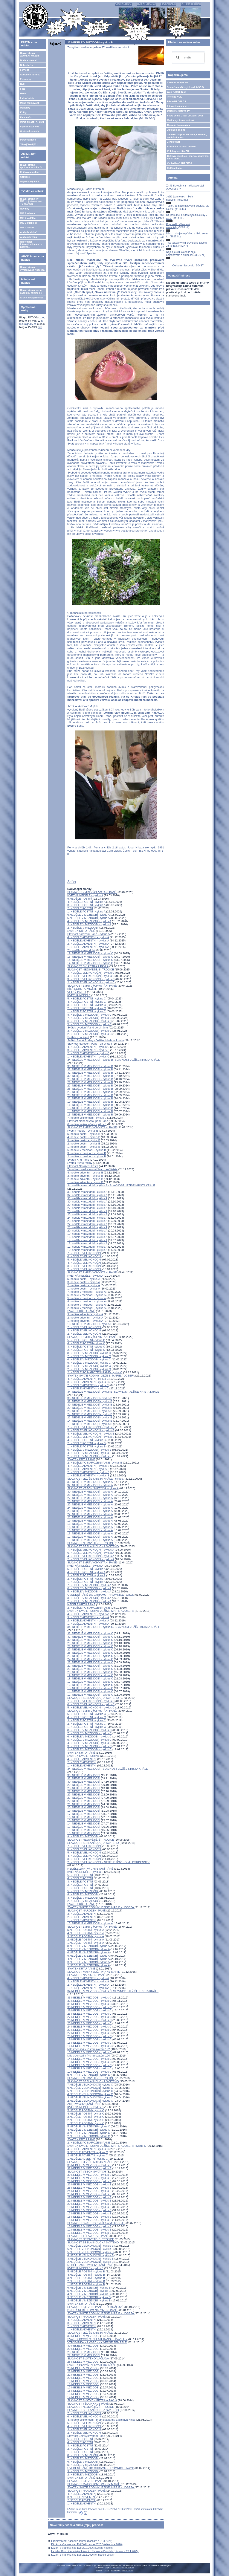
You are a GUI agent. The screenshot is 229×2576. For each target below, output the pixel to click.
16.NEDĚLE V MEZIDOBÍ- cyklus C (89, 2045)
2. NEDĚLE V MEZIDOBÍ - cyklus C (89, 1034)
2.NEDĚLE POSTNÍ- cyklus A (85, 1939)
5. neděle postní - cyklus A (83, 1278)
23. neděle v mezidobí (81, 950)
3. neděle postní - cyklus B (83, 1140)
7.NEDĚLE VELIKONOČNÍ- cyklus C (90, 2084)
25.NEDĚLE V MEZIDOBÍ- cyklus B (89, 2187)
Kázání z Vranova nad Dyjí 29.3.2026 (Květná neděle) (82, 2547)
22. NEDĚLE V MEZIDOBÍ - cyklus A (90, 1514)
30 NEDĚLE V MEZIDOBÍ (83, 2345)
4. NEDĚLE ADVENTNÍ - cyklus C (88, 1046)
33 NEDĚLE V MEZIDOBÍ (83, 2336)
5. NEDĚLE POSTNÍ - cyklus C (86, 998)
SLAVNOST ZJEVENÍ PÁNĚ (85, 2481)
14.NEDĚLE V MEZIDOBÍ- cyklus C (89, 2058)
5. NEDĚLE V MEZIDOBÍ (83, 1891)
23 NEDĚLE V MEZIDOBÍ (83, 2368)
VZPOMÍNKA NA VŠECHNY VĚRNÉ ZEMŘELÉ (97, 2342)
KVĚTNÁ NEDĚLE (79, 995)
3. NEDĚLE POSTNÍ (80, 1881)
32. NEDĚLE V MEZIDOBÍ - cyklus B (90, 1069)
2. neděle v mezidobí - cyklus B (86, 1156)
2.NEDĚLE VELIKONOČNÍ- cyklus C (90, 2100)
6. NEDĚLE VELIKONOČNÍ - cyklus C (91, 1704)
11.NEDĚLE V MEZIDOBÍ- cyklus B (89, 2232)
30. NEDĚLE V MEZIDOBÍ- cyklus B (89, 1404)
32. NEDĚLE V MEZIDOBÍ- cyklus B (89, 1401)
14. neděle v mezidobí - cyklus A (87, 1240)
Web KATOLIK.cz (176, 92)
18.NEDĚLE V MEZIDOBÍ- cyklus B (89, 2210)
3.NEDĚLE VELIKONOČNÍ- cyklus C (90, 2097)
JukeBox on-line (176, 129)
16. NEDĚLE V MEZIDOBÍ (83, 1817)
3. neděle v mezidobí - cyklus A (86, 1304)
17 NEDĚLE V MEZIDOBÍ (83, 2387)
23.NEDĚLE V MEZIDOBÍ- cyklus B (89, 2194)
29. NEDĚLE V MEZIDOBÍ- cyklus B (89, 1407)
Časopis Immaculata (178, 125)
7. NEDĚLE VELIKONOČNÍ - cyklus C (91, 972)
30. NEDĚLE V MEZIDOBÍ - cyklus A (90, 1491)
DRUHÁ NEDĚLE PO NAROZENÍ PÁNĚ (92, 2310)
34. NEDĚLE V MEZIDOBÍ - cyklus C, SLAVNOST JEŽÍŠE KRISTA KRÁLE (113, 1627)
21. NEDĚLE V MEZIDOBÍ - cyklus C (90, 1668)
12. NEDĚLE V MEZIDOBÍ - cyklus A (90, 1536)
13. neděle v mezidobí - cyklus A (87, 1243)
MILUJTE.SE (191, 4)
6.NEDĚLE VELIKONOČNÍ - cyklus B (90, 2249)
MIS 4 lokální (27, 227)
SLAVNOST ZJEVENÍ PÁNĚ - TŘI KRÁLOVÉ (95, 2307)
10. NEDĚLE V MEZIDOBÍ (83, 1833)
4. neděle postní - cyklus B (83, 1137)
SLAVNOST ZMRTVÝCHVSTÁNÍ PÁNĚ (92, 892)
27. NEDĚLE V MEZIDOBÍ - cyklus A (90, 1498)
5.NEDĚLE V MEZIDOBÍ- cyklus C (88, 2126)
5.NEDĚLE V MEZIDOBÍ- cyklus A (88, 918)
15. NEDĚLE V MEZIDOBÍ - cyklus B (90, 1108)
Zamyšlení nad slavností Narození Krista (92, 1169)
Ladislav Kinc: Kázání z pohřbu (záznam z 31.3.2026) (81, 2540)
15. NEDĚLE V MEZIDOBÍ (83, 1820)
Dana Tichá (81, 2509)
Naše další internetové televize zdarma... (31, 244)
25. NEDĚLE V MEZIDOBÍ (83, 1794)
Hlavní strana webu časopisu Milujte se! (31, 291)
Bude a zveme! (28, 60)
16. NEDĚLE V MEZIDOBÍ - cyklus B (90, 1104)
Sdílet (71, 882)
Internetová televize (178, 106)
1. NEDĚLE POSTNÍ (80, 1888)
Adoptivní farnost (30, 74)
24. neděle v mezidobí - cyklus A (87, 1217)
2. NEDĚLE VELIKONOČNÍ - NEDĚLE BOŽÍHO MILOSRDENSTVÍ (108, 1862)
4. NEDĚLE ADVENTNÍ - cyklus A (88, 937)
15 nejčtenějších (29, 144)
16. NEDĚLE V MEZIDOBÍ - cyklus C (90, 956)
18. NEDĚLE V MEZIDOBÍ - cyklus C (90, 1678)
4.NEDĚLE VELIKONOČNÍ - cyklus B (90, 2255)
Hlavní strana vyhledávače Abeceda (32, 268)
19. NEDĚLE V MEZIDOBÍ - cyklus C (90, 953)
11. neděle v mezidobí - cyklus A (87, 1246)
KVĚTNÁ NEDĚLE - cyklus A (85, 895)
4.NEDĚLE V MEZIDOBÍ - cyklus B (89, 2294)
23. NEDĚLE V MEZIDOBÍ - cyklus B (90, 1095)
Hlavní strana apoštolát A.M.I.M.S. (31, 166)
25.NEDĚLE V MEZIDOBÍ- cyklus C (89, 2023)
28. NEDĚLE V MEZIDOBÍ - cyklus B (90, 1082)
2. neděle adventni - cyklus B (85, 1179)
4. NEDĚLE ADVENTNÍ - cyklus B (88, 1465)
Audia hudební (28, 232)
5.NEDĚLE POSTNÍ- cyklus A (85, 1929)
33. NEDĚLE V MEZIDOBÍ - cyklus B (90, 1066)
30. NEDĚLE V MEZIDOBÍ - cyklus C (90, 1639)
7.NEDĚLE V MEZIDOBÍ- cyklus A (88, 1949)
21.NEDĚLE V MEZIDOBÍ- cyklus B (89, 2200)
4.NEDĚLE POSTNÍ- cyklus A (85, 1933)
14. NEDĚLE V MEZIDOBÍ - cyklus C (90, 963)
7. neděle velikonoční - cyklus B (87, 1117)
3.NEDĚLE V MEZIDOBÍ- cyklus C (88, 2132)
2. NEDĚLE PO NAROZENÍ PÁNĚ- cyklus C (94, 1372)
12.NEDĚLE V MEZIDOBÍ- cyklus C (89, 2065)
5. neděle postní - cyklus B (83, 1133)
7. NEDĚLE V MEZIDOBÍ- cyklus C (89, 1356)
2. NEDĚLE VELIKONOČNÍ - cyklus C (91, 982)
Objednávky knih (29, 181)
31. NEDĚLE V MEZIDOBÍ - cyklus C (90, 1636)
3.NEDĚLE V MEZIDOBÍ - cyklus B (89, 2297)
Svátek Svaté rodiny (79, 1162)
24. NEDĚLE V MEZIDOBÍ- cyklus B (89, 1414)
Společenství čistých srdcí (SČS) (185, 87)
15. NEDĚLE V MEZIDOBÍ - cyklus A (90, 1530)
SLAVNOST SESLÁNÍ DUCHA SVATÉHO (93, 1546)
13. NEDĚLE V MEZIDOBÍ (83, 1826)
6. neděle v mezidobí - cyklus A (86, 1295)
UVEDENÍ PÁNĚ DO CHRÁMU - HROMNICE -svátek (100, 1594)
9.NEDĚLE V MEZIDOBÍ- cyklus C (88, 2074)
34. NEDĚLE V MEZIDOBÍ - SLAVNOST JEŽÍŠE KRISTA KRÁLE (107, 1768)
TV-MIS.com (146, 4)
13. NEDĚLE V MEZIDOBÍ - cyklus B (90, 1114)
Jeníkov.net (173, 142)
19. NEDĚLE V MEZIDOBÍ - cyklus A (90, 1520)
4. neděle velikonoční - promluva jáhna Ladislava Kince (101, 2419)
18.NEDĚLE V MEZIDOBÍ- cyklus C (89, 2042)
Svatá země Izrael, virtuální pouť (185, 115)
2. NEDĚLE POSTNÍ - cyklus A (86, 1578)
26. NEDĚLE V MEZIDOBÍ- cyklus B (89, 1411)
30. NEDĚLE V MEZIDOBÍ (83, 1781)
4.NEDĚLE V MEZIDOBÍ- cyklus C (88, 2129)
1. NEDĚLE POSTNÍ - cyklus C (86, 1011)
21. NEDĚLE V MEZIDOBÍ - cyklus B (90, 1098)
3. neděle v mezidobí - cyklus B (86, 1153)
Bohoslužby (26, 65)
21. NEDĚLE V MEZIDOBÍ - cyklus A (90, 1517)
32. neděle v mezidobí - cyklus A (87, 1195)
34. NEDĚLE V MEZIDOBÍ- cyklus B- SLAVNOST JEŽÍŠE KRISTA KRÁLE (113, 1391)
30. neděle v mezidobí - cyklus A (87, 1201)
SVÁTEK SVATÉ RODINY (83, 1755)
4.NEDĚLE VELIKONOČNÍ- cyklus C (90, 2094)
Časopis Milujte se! (178, 82)
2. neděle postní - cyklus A (83, 1285)
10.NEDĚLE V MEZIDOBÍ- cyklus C (89, 2071)
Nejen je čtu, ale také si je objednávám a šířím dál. (181, 254)
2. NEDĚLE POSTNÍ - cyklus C (86, 1008)
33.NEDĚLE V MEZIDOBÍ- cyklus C (89, 1997)
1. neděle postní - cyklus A (83, 1288)
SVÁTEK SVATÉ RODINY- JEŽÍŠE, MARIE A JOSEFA (101, 1375)
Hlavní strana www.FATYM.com (29, 54)
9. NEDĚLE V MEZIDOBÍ (83, 1836)
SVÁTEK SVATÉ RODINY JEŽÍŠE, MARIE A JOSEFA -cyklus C (106, 2145)
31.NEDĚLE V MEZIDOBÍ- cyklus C (89, 2004)
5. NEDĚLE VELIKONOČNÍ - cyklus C (91, 1707)
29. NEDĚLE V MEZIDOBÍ (83, 1784)
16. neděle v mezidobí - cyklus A (87, 1237)
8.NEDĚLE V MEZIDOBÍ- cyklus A (88, 1946)
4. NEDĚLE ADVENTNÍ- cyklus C (88, 1378)
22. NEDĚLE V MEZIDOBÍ (83, 1801)
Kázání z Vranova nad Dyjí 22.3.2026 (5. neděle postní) (82, 2554)
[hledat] (187, 57)
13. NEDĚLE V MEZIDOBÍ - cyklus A (90, 1533)
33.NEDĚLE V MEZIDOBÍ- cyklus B (89, 2165)
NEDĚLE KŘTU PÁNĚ (81, 1604)
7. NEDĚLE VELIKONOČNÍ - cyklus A (90, 1549)
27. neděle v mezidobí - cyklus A (87, 1208)
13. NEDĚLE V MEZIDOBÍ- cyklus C (90, 1324)
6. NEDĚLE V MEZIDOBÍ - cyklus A (89, 1588)
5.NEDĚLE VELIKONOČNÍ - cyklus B (90, 2252)
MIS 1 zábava (27, 213)
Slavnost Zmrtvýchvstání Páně (86, 2435)
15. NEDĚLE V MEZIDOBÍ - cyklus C (90, 959)
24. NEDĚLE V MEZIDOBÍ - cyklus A (90, 1507)
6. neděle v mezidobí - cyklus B (86, 1150)
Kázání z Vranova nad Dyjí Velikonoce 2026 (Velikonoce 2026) (86, 2544)
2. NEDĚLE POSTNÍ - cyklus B (86, 1443)
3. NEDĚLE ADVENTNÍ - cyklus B (88, 1469)
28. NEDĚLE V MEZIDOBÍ (83, 1788)
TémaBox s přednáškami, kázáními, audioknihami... (187, 135)
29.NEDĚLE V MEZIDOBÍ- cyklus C (89, 2010)
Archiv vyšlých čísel (31, 297)
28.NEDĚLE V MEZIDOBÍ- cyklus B (89, 2181)
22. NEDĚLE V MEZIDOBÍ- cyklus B (89, 1417)
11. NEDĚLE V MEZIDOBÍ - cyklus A (90, 1540)
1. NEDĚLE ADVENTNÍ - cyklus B (88, 1475)
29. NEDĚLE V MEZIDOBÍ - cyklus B (90, 1079)
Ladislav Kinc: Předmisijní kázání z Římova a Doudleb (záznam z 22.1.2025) (95, 2551)
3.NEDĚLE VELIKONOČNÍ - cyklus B (90, 2258)
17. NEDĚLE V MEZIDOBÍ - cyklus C (90, 1681)
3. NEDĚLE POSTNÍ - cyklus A (86, 905)
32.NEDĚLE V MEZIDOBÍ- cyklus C (89, 2000)
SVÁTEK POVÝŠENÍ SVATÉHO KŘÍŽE (91, 2365)
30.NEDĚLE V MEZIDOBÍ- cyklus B (89, 2174)
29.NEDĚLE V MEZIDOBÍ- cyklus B (89, 2178)
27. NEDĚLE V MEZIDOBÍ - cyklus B (90, 1085)
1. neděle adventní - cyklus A (85, 1320)
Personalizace (28, 139)
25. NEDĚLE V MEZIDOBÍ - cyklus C (90, 1656)
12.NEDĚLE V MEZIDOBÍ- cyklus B (89, 2229)
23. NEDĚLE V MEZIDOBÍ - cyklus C (90, 1662)
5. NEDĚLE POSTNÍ (80, 1875)
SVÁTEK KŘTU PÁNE (81, 1904)
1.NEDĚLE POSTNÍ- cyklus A (85, 1942)
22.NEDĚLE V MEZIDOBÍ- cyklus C (89, 2033)
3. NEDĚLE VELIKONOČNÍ (84, 1266)
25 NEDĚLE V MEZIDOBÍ (83, 2361)
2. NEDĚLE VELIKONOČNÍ (84, 1269)
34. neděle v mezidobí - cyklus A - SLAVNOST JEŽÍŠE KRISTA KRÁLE (111, 1185)
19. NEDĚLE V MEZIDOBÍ (83, 1810)
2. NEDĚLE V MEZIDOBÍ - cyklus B (89, 1456)
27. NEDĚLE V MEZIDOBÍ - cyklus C (90, 1649)
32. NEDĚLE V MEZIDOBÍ (83, 1778)
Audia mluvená (28, 237)
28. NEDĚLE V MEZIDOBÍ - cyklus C (90, 1646)
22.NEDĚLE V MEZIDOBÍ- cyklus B (89, 2197)
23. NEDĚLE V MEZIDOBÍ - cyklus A (90, 1511)
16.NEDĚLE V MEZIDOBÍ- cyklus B (89, 2216)
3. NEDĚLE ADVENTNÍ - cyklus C (88, 1050)
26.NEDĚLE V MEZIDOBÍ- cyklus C (89, 2020)
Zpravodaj (25, 79)
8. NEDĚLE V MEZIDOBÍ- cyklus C (89, 1353)
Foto (22, 88)
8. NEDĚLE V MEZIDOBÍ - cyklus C (89, 1014)
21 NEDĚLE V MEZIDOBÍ (83, 2374)
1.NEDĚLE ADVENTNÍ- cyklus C (87, 2158)
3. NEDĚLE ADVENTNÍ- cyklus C (88, 1382)
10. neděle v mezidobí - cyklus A (87, 1249)
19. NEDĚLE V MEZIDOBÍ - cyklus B (90, 1101)
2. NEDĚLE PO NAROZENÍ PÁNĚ (89, 1607)
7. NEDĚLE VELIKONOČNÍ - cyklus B (90, 1427)
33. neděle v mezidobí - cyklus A (87, 1191)
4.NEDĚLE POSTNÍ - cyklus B (86, 2274)
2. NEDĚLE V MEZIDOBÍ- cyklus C (89, 1369)
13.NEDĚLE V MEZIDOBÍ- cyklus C (89, 2062)
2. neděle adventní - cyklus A (85, 1317)
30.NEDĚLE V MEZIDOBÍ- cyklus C (89, 2007)
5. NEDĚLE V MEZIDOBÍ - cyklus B (89, 1449)
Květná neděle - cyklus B (82, 1130)
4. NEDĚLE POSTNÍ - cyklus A (86, 901)
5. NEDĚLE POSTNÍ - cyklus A (86, 1569)
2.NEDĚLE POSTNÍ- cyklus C (85, 2120)
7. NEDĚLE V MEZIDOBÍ (83, 2458)
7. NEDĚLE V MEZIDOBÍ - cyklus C (89, 1017)
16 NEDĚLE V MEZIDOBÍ (83, 2390)
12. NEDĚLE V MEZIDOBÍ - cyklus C (90, 1694)
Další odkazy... (175, 168)
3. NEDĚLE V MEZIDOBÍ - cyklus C (89, 1030)
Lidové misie (27, 98)
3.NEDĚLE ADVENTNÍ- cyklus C (87, 2152)
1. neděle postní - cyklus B (83, 1146)
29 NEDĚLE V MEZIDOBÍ (83, 2348)
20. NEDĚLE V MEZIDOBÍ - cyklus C (90, 1672)
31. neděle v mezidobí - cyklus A (87, 1198)
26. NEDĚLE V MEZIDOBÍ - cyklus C (90, 1652)
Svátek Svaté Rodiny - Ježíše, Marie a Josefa (95, 1040)
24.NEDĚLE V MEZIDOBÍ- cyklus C (89, 2026)
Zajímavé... (26, 117)
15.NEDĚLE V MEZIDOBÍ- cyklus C (89, 2052)
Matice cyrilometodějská (180, 120)
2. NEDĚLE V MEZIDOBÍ (83, 927)
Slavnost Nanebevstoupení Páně (87, 1121)
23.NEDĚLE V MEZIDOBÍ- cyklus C (89, 2029)
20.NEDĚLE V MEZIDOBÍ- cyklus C (89, 2036)
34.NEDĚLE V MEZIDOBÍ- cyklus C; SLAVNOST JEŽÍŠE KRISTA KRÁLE (113, 1991)
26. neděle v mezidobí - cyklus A (87, 1211)
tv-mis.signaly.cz (31, 322)
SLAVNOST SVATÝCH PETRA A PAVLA (92, 2400)
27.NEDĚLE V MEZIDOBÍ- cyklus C (89, 2016)
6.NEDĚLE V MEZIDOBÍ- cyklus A (88, 914)
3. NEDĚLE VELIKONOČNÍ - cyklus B (90, 1436)
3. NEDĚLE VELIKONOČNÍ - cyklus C (91, 979)
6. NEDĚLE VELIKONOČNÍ (84, 1256)
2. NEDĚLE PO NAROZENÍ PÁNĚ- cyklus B (94, 1462)
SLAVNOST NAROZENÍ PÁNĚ (86, 1910)
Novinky (24, 208)
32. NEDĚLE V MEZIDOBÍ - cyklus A (90, 1485)
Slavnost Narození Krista (82, 1166)
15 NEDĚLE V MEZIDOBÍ (83, 2394)
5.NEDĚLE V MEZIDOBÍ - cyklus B (89, 2290)
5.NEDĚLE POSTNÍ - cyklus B (86, 2271)
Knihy (23, 112)
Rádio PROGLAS (176, 101)
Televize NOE (174, 96)
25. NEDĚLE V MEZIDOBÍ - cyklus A (90, 1504)
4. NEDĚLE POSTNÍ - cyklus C (86, 1001)
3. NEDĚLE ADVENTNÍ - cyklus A (88, 940)
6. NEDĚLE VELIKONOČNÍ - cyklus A (90, 1552)
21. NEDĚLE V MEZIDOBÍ (83, 1804)
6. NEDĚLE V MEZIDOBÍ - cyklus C (89, 1021)
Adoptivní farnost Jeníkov (181, 146)
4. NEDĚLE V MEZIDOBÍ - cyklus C (89, 1743)
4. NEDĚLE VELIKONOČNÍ (84, 1262)
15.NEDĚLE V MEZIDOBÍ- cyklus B (89, 2220)
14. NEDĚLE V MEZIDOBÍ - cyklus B (90, 1111)
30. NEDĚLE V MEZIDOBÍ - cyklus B (90, 1075)
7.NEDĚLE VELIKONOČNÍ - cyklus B (90, 2245)
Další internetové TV (178, 111)
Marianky (25, 107)
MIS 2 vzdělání (28, 218)
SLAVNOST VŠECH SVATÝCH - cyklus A (93, 1488)
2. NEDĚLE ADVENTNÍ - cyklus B (88, 1472)
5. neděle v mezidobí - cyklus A (86, 1298)
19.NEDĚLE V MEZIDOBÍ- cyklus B (89, 2207)
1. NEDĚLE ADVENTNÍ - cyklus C (88, 1056)
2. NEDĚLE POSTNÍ (80, 908)
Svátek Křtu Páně (78, 1037)
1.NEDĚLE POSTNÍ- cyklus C (85, 2123)
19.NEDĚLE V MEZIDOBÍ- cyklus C (89, 2039)
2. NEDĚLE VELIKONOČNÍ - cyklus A (90, 1559)
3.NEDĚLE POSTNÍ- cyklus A (85, 1936)
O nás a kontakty (29, 131)
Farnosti (24, 70)
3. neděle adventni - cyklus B (85, 1175)
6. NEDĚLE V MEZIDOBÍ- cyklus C (89, 1359)
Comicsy (25, 177)
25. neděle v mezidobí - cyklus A (87, 1214)
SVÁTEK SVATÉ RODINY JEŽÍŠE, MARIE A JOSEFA (100, 1610)
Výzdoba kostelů (29, 126)
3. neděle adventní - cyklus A (85, 1314)
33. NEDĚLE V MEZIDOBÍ (83, 1775)
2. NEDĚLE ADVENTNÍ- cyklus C (88, 1385)
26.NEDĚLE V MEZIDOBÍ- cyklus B (89, 2184)
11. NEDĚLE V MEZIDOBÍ (83, 1830)
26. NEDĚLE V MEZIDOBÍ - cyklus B (90, 1088)
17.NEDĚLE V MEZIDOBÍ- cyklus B (89, 2213)
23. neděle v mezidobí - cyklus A (87, 1220)
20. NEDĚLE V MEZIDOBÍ (83, 1807)
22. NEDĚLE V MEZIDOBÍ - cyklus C (90, 1665)
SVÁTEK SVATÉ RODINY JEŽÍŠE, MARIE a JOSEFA (101, 1907)
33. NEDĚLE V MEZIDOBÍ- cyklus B (89, 1398)
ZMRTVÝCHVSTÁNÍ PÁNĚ (84, 2103)
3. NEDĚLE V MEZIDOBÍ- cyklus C (89, 1365)
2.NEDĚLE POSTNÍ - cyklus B (86, 2281)
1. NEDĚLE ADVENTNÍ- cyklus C (88, 1388)
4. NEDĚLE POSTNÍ (80, 1878)
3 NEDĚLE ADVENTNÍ (81, 2497)
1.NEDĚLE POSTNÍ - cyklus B (86, 2284)
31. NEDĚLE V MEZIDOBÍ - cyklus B (90, 1072)
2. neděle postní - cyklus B (83, 1143)
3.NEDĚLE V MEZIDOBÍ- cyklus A (88, 1962)
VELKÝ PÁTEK (76, 992)
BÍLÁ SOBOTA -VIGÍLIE (82, 988)
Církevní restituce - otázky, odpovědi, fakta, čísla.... (188, 157)
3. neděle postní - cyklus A (83, 1282)
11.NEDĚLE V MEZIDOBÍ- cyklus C (89, 2068)
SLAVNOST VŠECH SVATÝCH (86, 2171)
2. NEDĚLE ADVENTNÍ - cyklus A (88, 943)
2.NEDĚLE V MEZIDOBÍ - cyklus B (89, 2300)
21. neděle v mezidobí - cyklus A (87, 1227)
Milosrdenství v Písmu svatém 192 (88, 2049)
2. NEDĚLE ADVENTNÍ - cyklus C (88, 1053)
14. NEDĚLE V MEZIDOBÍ (83, 1823)
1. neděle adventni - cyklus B (85, 1182)
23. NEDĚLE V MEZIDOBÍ (83, 1797)
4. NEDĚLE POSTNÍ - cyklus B (86, 1440)
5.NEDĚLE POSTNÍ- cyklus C (85, 2110)
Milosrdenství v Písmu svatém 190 (88, 2055)
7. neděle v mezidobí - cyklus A (86, 1291)
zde (41, 317)
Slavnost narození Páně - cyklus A (88, 934)
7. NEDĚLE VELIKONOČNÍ (84, 1253)
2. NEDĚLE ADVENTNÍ (81, 1762)
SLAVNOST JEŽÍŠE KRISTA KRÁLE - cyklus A (96, 1478)
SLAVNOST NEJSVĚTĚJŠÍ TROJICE (90, 969)
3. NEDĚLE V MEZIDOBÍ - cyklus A (89, 924)
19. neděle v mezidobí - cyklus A (87, 1233)
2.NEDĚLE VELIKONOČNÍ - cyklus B (90, 2261)
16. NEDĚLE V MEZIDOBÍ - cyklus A (90, 1527)
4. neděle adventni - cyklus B (85, 1172)
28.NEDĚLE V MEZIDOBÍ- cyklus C (89, 2013)
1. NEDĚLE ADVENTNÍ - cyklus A (88, 947)
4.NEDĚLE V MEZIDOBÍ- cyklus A (88, 1958)
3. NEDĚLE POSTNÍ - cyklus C (86, 1005)
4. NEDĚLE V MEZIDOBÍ (83, 1894)
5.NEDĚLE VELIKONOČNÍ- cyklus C (90, 2091)
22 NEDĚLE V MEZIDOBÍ (83, 2371)
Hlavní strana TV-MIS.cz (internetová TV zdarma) (30, 201)
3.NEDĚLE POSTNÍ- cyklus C (85, 2116)
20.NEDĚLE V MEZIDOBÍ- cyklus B (89, 2203)
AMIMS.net (123, 4)
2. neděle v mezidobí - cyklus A (86, 1307)
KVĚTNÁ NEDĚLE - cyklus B (85, 1871)
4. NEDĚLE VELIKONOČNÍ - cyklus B (90, 1433)
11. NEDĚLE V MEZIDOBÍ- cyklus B (89, 1424)
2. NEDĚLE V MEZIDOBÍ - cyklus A (89, 1601)
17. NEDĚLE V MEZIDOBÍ (83, 1813)
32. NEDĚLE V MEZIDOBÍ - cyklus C (90, 1633)
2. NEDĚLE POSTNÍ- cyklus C (86, 1349)
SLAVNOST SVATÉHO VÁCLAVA (88, 2358)
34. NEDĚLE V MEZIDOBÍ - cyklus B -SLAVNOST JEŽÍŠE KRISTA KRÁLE (113, 1059)
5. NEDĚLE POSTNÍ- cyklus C (86, 1340)
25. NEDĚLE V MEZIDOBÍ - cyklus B (90, 1092)
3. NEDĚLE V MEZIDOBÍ (83, 1897)
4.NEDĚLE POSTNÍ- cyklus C (85, 2113)
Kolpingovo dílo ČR (178, 151)
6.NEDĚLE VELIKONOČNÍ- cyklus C (90, 2087)
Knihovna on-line (29, 172)
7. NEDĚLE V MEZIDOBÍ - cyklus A (89, 1585)
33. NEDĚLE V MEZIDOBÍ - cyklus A (90, 1482)
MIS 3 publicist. (28, 223)
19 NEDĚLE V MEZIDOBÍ (83, 2381)
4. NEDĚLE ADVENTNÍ (81, 1759)
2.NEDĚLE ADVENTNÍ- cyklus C (87, 2155)
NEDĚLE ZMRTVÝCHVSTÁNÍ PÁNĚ (90, 1868)
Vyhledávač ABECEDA (179, 163)
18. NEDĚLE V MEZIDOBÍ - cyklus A (90, 1523)
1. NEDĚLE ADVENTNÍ (81, 1765)
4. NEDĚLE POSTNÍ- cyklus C (86, 1343)
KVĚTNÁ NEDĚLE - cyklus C (85, 2107)
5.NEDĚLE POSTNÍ (79, 898)
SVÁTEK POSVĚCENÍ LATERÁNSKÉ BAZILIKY (97, 2339)
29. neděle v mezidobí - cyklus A (87, 1204)
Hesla (23, 93)
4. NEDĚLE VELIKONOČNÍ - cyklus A (90, 1556)
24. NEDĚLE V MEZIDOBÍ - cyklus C (90, 1659)
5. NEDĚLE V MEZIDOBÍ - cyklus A (89, 1591)
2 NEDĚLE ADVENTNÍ (81, 2500)
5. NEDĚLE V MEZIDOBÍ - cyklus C (89, 1024)
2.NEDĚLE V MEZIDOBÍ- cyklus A (88, 1965)
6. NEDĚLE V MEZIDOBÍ (83, 2461)
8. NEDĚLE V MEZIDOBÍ (83, 2455)
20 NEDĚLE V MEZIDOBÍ (83, 2377)
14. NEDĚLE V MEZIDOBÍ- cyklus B (89, 1420)
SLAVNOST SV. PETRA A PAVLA (88, 966)
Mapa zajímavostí (29, 103)
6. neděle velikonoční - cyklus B (87, 1124)
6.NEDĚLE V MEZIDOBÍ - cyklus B (89, 2287)
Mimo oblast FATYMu (32, 122)
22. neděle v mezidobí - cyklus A (87, 1224)
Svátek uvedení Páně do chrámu (87, 1027)
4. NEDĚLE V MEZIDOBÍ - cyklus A (89, 921)
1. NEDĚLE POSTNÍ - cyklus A (86, 911)
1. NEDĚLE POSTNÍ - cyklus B (86, 1446)
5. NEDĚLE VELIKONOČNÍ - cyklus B (90, 1430)
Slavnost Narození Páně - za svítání (89, 1043)
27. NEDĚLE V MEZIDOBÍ (83, 1791)
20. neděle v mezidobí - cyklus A (87, 1230)
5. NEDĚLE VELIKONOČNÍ (84, 1259)
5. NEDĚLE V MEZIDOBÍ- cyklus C (89, 1362)
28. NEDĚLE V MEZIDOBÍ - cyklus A (90, 1494)
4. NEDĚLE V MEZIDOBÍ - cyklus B (89, 1453)
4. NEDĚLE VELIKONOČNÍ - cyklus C (91, 976)
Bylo (22, 84)
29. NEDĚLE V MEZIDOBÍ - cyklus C (90, 1643)
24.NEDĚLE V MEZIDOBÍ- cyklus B (89, 2191)
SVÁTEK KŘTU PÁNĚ (81, 930)
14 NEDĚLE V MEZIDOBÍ (83, 2397)
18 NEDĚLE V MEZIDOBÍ (83, 2384)
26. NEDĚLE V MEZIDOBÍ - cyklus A (90, 1501)
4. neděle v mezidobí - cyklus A (86, 1301)
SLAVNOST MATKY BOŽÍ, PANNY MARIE (94, 1971)
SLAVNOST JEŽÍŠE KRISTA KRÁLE (90, 2161)
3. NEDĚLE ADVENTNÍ (81, 1913)
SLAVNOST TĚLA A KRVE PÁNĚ (88, 2236)
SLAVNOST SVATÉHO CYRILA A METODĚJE (96, 2223)
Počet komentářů (143, 2509)
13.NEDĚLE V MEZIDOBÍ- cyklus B (89, 2226)
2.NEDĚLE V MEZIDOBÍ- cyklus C (88, 2136)
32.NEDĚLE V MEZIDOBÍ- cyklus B (89, 2168)
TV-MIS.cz (168, 4)
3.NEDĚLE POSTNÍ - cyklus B (86, 2278)
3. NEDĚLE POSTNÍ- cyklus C (86, 1346)
